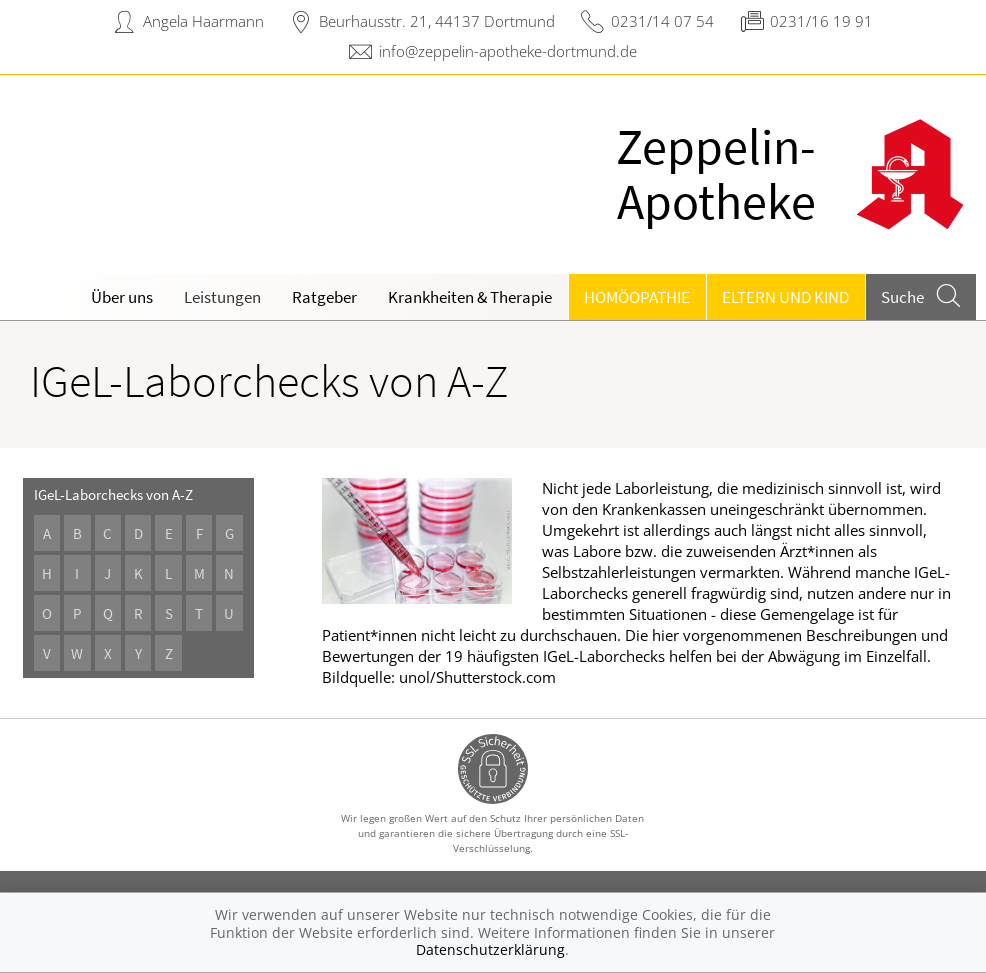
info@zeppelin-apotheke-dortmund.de (508, 51)
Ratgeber (324, 297)
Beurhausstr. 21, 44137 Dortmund (437, 21)
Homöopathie (637, 297)
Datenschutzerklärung (490, 949)
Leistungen (222, 297)
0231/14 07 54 (662, 21)
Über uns (122, 297)
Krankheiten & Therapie (470, 297)
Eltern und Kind (785, 297)
